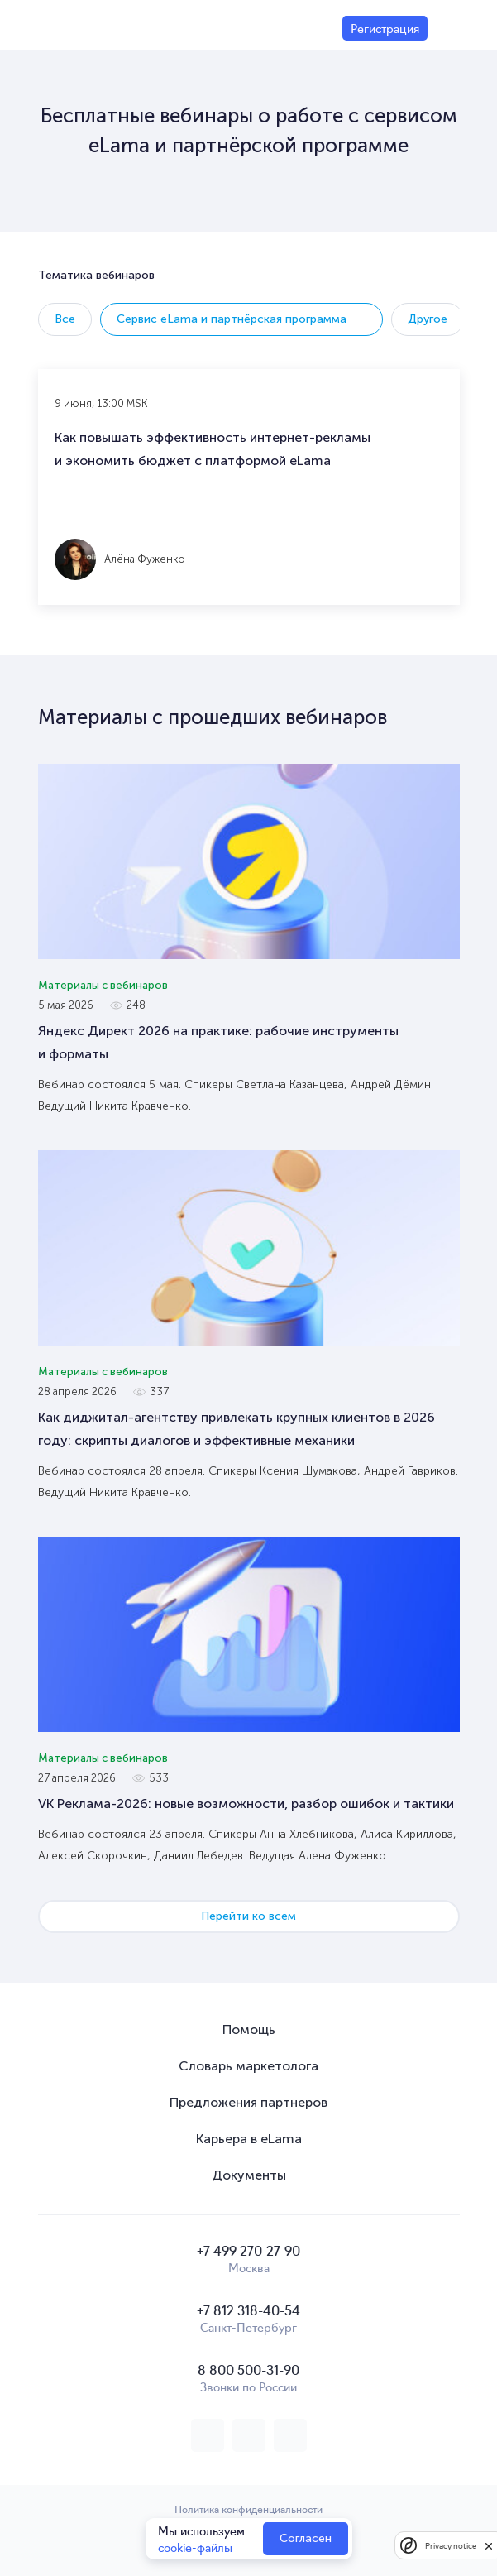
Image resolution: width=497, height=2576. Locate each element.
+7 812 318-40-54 (248, 2309)
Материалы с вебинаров (103, 985)
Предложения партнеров (248, 2102)
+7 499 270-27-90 (248, 2250)
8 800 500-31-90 (248, 2369)
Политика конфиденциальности (248, 2509)
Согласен (306, 2538)
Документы (249, 2175)
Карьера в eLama (249, 2139)
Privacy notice (450, 2545)
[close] (488, 2545)
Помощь (248, 2029)
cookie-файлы (195, 2547)
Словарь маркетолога (248, 2066)
